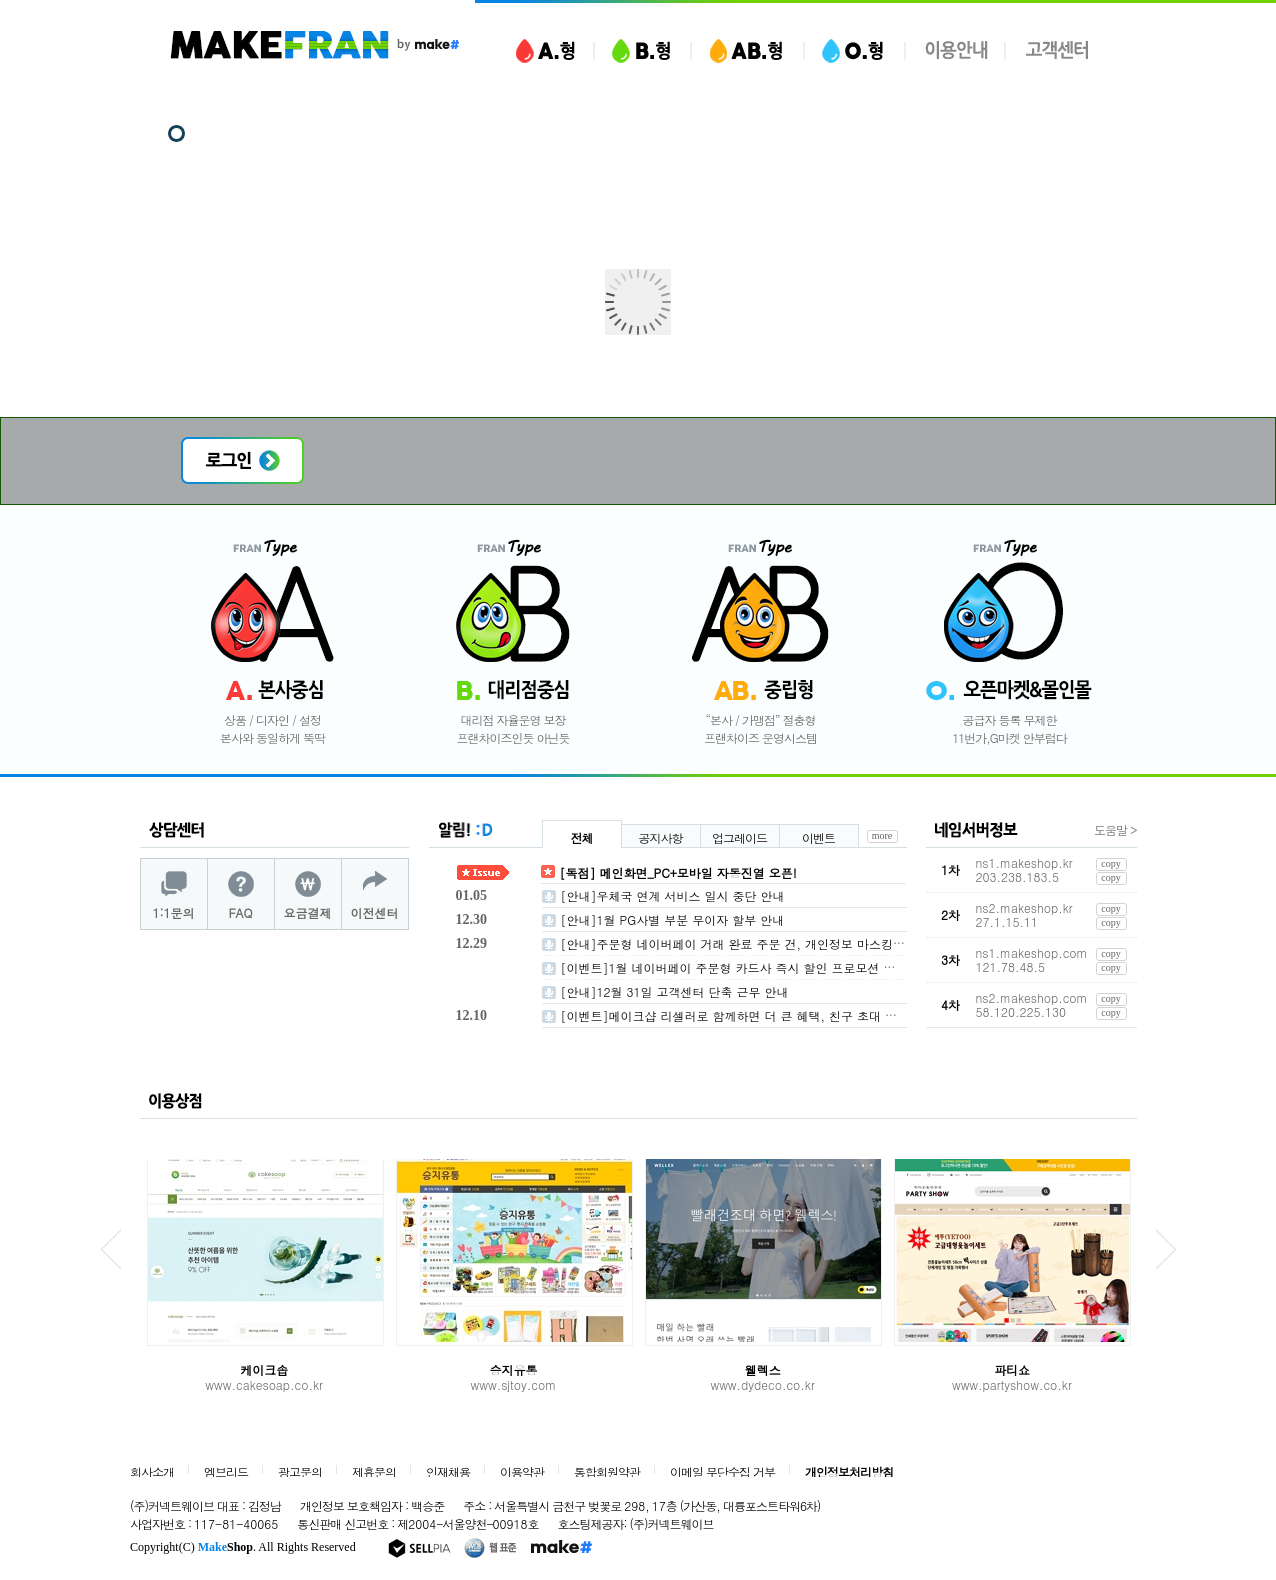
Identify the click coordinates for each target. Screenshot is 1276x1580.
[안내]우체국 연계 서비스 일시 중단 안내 (673, 895)
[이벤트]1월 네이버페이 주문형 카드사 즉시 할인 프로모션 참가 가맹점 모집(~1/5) (787, 967)
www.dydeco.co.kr (762, 1384)
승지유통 (513, 1369)
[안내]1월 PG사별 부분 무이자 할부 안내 (673, 919)
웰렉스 (763, 1369)
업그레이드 (739, 837)
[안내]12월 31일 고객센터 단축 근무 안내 (675, 991)
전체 (582, 837)
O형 (854, 48)
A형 (545, 48)
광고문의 (300, 1472)
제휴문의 (374, 1472)
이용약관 (522, 1472)
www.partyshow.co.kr (1012, 1384)
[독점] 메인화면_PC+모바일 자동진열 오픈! (678, 872)
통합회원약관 (607, 1472)
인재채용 (448, 1472)
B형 (642, 48)
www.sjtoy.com (514, 1384)
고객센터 (1057, 48)
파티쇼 (1012, 1369)
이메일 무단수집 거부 (722, 1472)
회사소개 (152, 1472)
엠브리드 (226, 1472)
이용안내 (956, 48)
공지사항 (661, 837)
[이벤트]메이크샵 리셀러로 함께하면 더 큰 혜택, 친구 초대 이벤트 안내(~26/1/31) (787, 1015)
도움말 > (1115, 830)
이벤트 (818, 837)
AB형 (747, 48)
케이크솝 (264, 1369)
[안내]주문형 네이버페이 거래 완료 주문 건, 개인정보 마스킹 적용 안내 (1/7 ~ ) (780, 943)
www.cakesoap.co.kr (264, 1384)
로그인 (242, 460)
